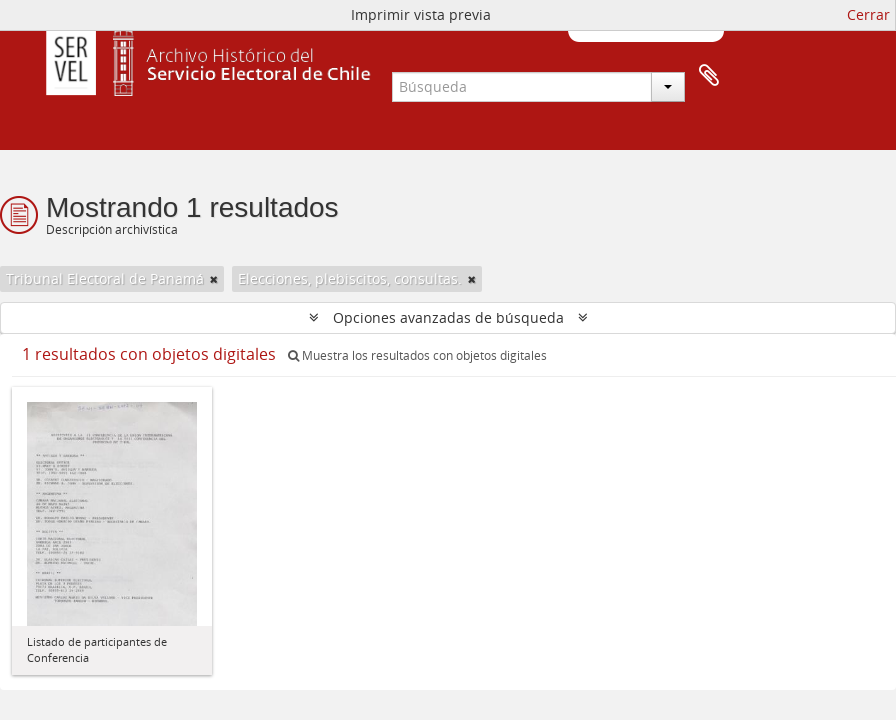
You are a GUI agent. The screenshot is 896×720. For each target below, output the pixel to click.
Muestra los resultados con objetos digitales (417, 355)
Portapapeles (709, 76)
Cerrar (868, 14)
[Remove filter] (214, 279)
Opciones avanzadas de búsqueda (448, 317)
